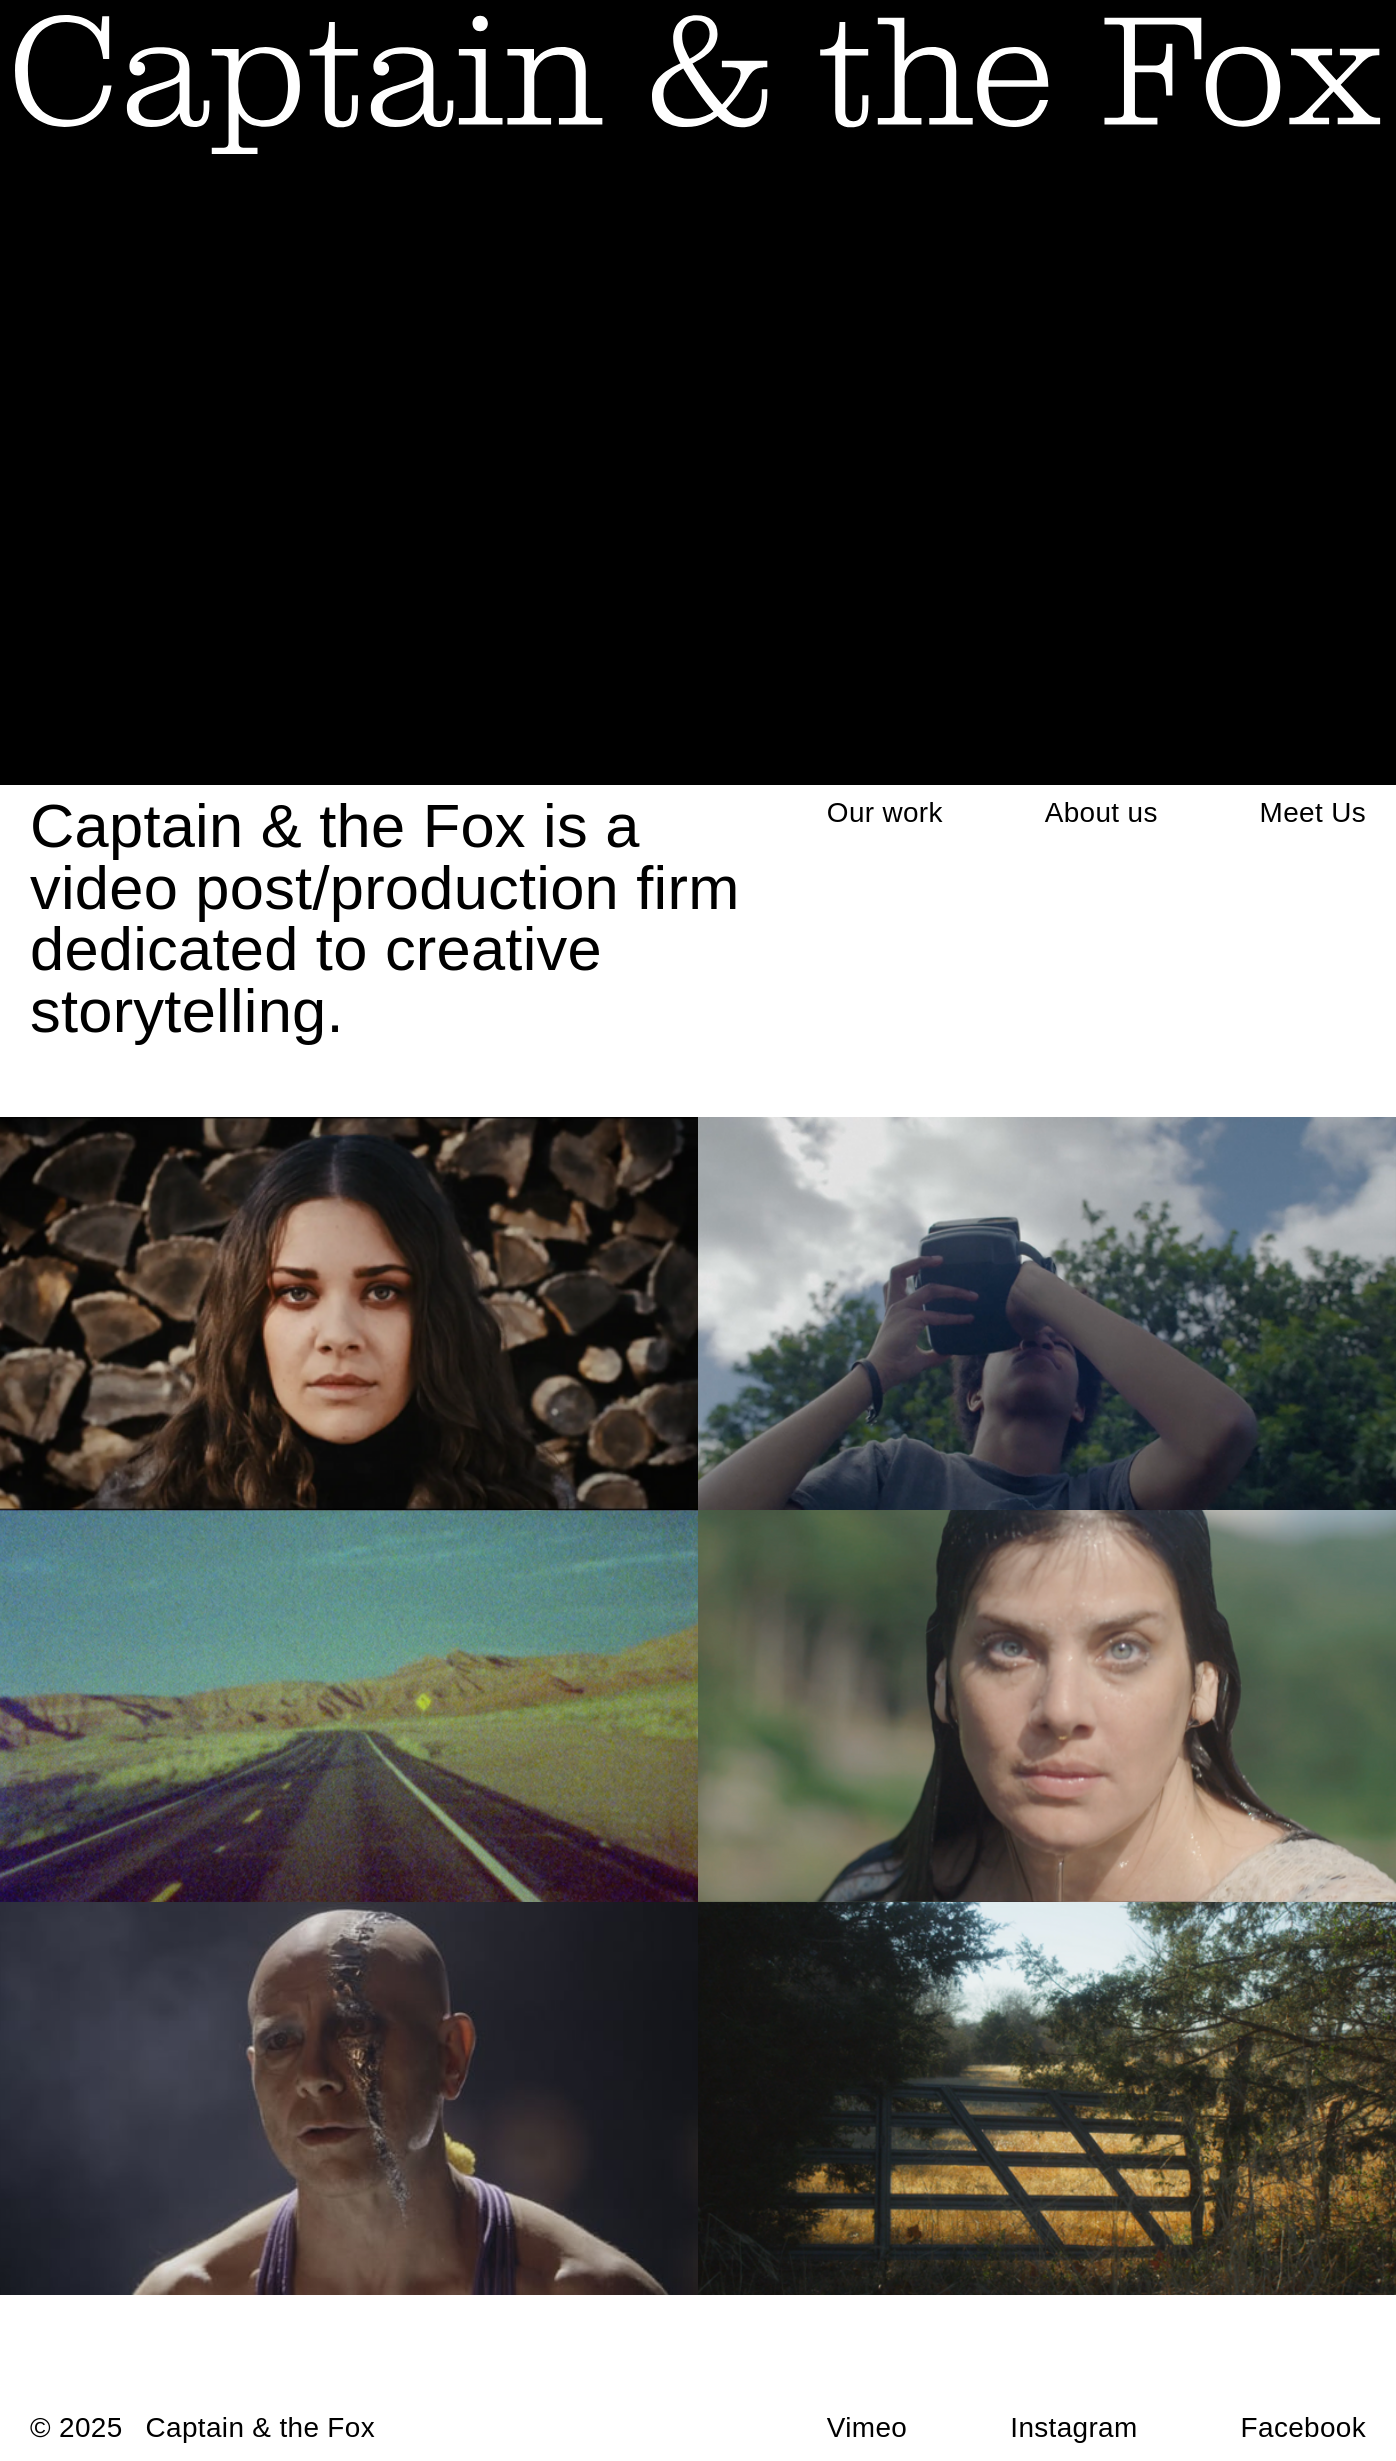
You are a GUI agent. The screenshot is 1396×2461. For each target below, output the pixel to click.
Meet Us (1313, 812)
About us (1101, 812)
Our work (885, 812)
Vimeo (867, 2427)
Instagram (1073, 2427)
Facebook (1303, 2427)
